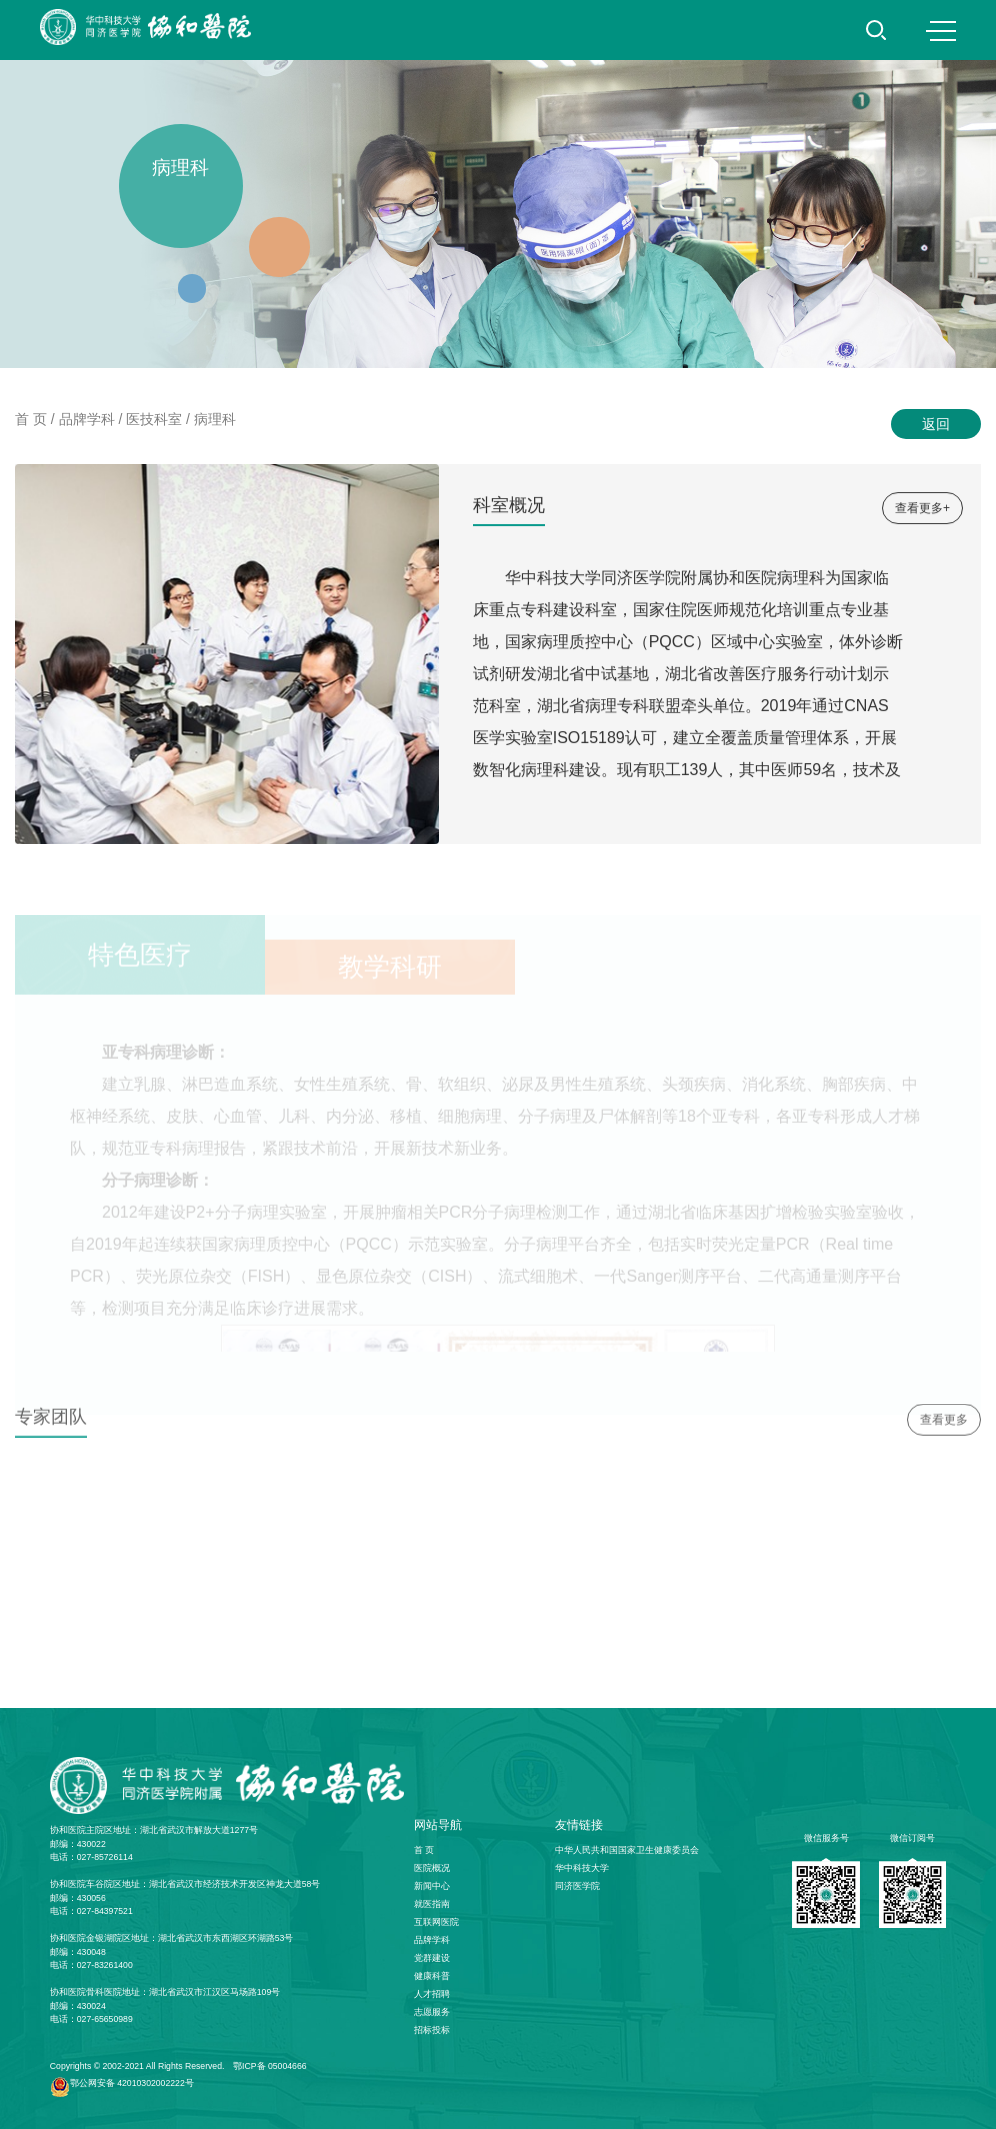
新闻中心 (432, 1886)
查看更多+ (922, 509)
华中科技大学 (582, 1868)
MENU (941, 31)
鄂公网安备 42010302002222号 (132, 2083)
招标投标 (432, 2030)
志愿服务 (432, 2012)
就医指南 (432, 1904)
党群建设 (432, 1958)
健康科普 (432, 1976)
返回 (936, 424)
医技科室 (154, 419)
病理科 (215, 419)
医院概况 (432, 1868)
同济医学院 (577, 1886)
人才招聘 (432, 1994)
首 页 (31, 419)
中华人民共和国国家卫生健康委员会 (627, 1850)
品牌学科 (87, 419)
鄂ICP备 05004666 (269, 2066)
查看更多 (944, 1425)
